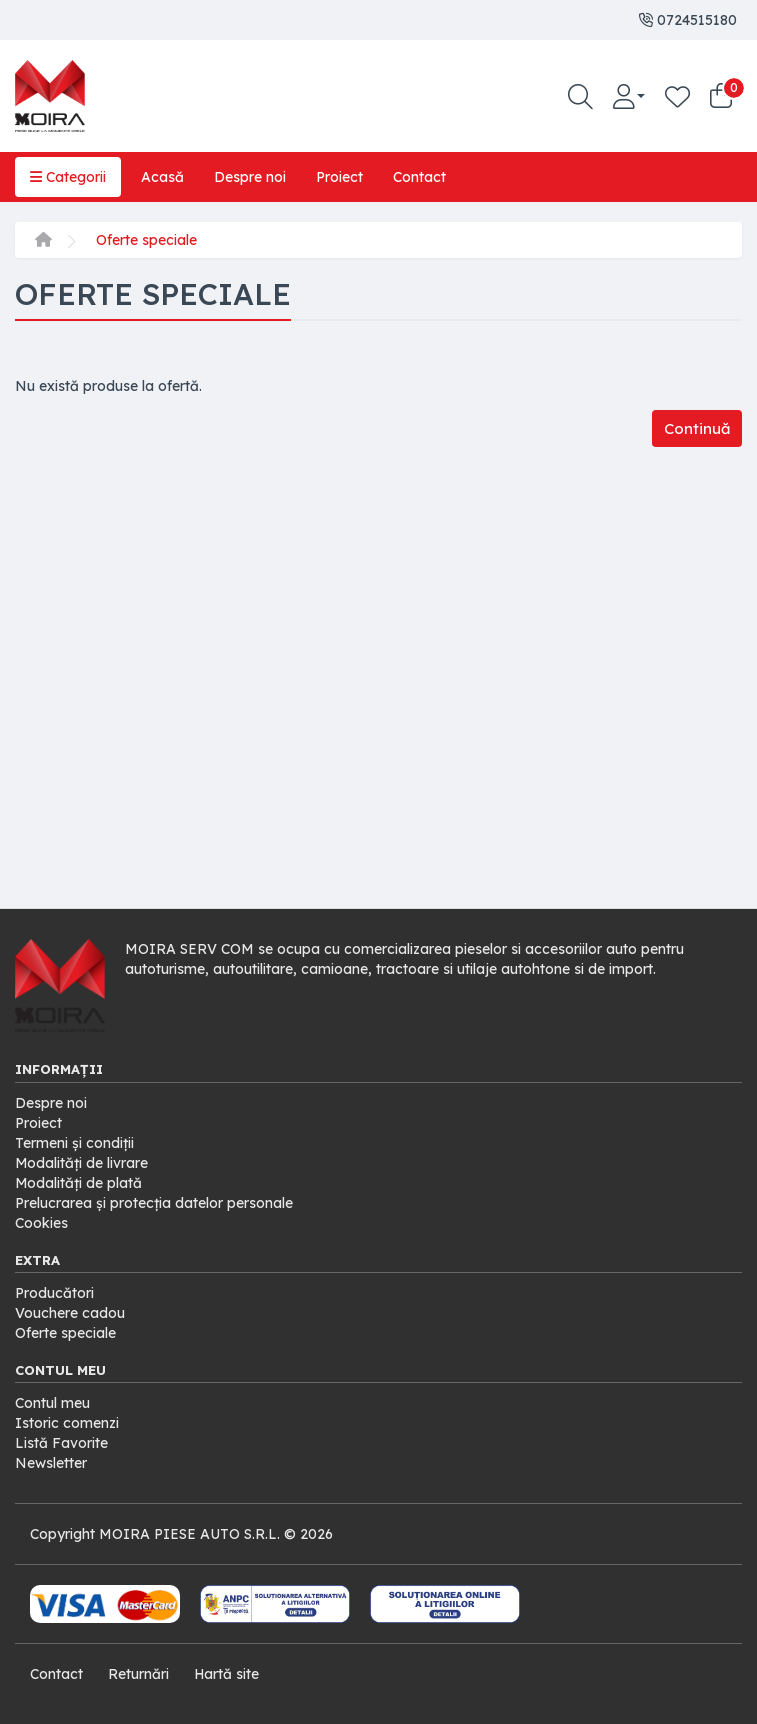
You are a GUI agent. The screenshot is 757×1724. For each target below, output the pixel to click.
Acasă (162, 177)
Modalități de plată (79, 1183)
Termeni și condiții (74, 1143)
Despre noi (250, 177)
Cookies (41, 1223)
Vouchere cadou (70, 1313)
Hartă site (227, 1674)
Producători (54, 1293)
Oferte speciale (146, 240)
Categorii (68, 177)
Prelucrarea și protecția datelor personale (154, 1203)
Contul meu (52, 1403)
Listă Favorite (61, 1443)
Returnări (138, 1674)
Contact (419, 177)
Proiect (339, 177)
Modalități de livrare (82, 1163)
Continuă (696, 428)
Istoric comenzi (67, 1423)
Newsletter (51, 1463)
